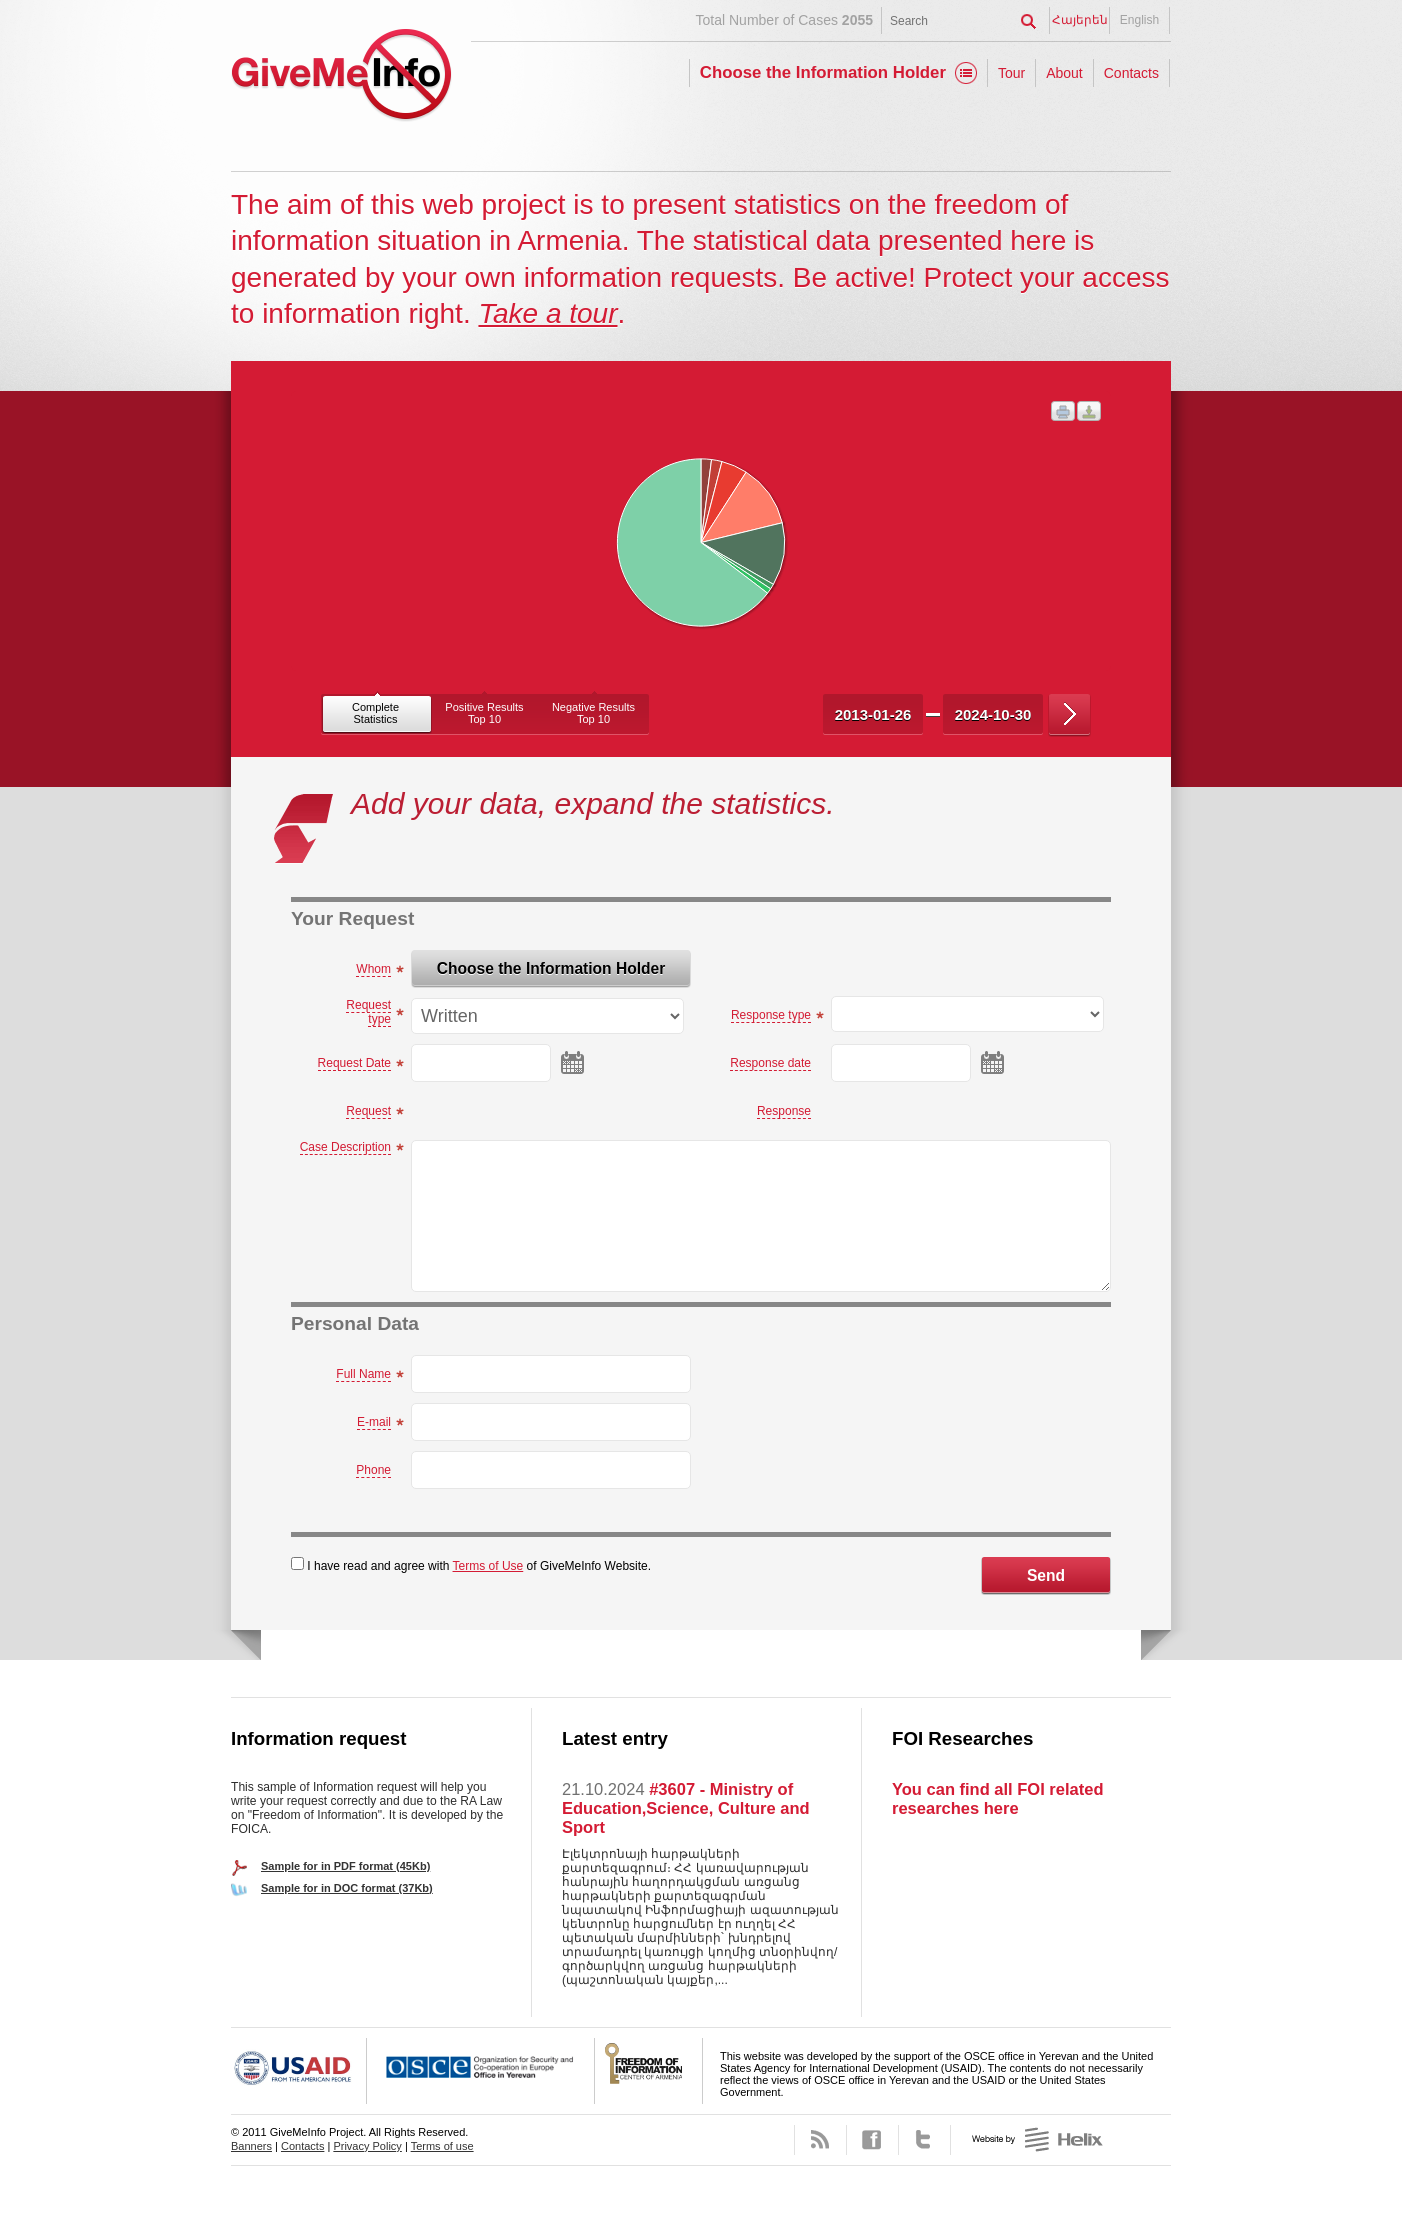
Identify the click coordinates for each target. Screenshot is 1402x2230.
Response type (771, 1015)
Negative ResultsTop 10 (593, 713)
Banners (251, 2146)
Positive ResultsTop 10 (484, 713)
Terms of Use (488, 1566)
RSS (820, 2140)
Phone (373, 1470)
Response (784, 1111)
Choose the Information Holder (823, 72)
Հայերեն (1080, 20)
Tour (1011, 73)
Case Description (345, 1147)
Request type (368, 1012)
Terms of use (442, 2146)
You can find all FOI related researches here (997, 1798)
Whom (373, 969)
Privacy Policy (367, 2146)
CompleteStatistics (375, 713)
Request (368, 1111)
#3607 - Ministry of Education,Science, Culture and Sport (686, 1808)
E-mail (374, 1422)
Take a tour (547, 313)
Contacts (1131, 73)
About (1064, 73)
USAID (299, 2071)
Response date (770, 1063)
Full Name (363, 1374)
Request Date (354, 1063)
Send (1046, 1575)
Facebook (872, 2140)
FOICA (649, 2071)
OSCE (481, 2071)
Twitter (924, 2140)
